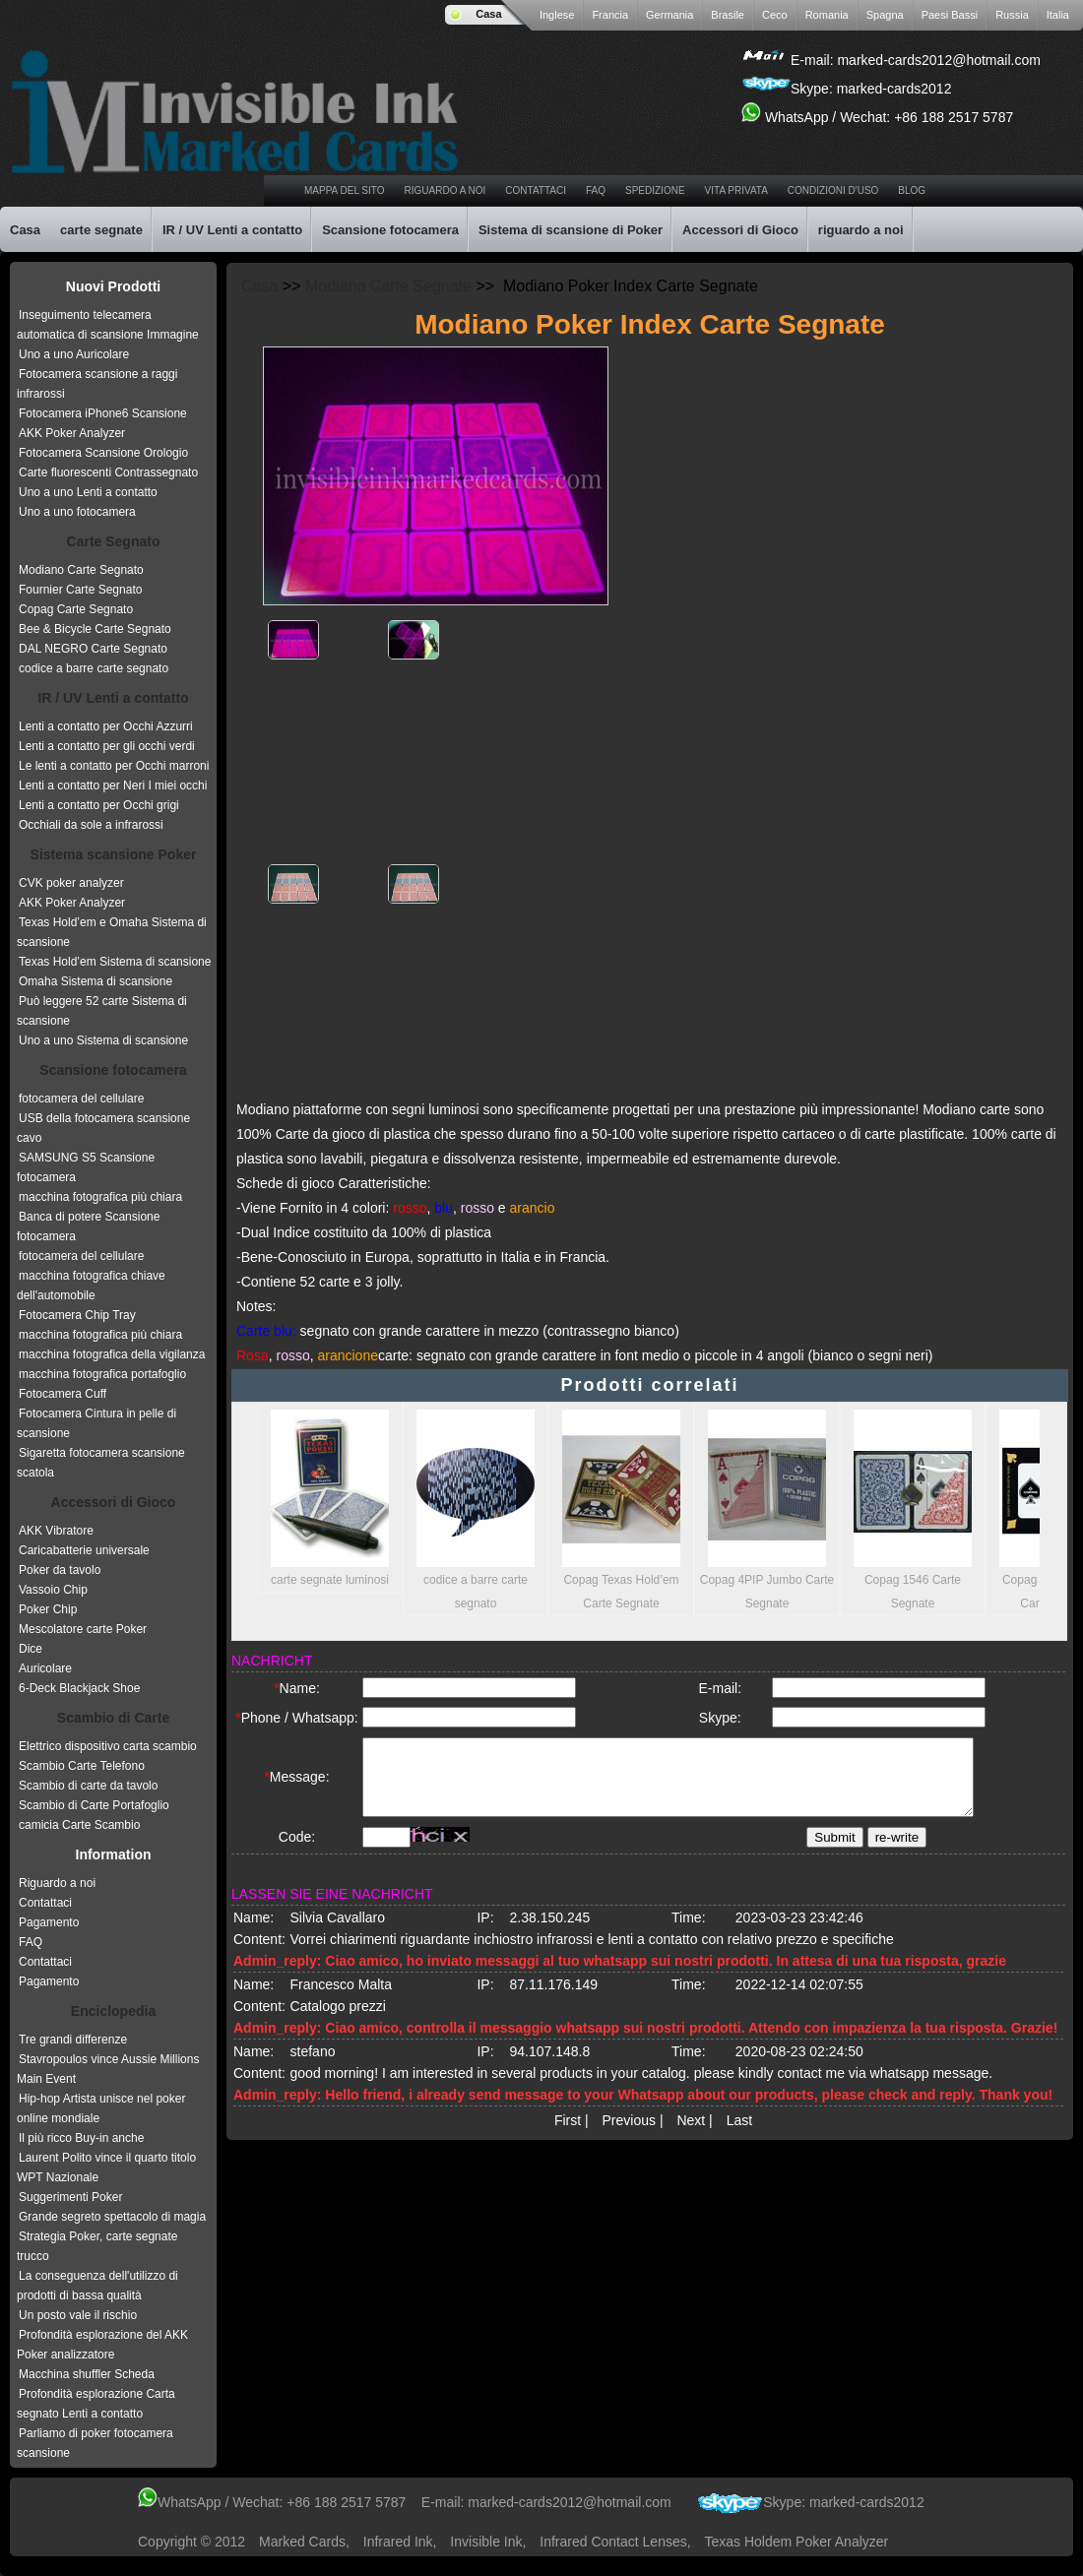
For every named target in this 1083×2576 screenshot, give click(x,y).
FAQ (30, 1942)
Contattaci (535, 190)
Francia (610, 15)
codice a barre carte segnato (93, 668)
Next (690, 2137)
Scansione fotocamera (390, 229)
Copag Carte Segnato (76, 609)
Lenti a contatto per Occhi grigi (99, 805)
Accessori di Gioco (740, 229)
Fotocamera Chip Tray (77, 1315)
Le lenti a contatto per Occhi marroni (114, 766)
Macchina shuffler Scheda (87, 2374)
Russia (1012, 15)
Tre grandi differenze (73, 2039)
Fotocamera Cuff (62, 1394)
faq (595, 190)
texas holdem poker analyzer (797, 2541)
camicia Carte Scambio (79, 1825)
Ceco (775, 15)
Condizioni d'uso (833, 190)
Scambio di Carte (113, 1718)
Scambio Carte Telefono (82, 1766)
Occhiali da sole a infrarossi (91, 825)
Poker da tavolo (59, 1570)
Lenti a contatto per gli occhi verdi (107, 746)
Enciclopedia (113, 2011)
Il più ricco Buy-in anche (81, 2138)
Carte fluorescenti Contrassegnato (108, 472)
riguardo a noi (445, 190)
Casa (488, 14)
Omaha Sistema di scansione (95, 981)
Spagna (885, 15)
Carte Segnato (113, 541)
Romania (827, 15)
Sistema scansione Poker (114, 854)
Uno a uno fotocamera (77, 512)
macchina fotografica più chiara (100, 1197)
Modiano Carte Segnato (81, 570)
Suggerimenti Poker (70, 2197)
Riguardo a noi (57, 1883)
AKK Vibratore (56, 1531)
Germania (669, 15)
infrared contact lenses (613, 2541)
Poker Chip (48, 1609)
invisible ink (486, 2541)
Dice (30, 1649)
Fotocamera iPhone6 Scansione (103, 413)
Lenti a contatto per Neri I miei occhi (113, 785)
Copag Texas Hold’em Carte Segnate (621, 1510)
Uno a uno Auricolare (74, 354)
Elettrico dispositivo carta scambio (108, 1746)
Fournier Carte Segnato (80, 590)
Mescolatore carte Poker (83, 1629)
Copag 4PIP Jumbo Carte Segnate (767, 1510)
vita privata (736, 190)
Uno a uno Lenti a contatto (88, 492)
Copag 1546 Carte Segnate (913, 1510)
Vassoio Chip (53, 1590)
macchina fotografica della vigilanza (112, 1354)
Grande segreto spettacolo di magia (112, 2217)
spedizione (655, 190)
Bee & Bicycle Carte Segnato (95, 629)
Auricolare (45, 1668)
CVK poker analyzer (71, 883)
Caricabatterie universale (84, 1550)
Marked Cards (302, 2541)
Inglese (557, 15)
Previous (629, 2137)
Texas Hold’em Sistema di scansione (115, 962)
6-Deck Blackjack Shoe (79, 1688)
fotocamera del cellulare (81, 1098)
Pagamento (49, 1922)
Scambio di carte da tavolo (88, 1785)
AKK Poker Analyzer (72, 433)
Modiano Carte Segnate (388, 286)
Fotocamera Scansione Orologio (103, 453)
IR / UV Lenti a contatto (232, 229)
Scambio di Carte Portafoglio (94, 1805)
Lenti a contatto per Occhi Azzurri (106, 726)
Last (739, 2137)
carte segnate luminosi (330, 1498)
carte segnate (101, 229)
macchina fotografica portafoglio (102, 1374)
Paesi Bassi (950, 15)
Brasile (727, 15)
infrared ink (398, 2541)
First (567, 2137)
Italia (1058, 15)
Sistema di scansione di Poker (570, 229)
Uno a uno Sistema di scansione (103, 1040)
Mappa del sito (344, 190)
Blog (911, 190)
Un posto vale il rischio (78, 2315)
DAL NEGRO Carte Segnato (93, 649)
